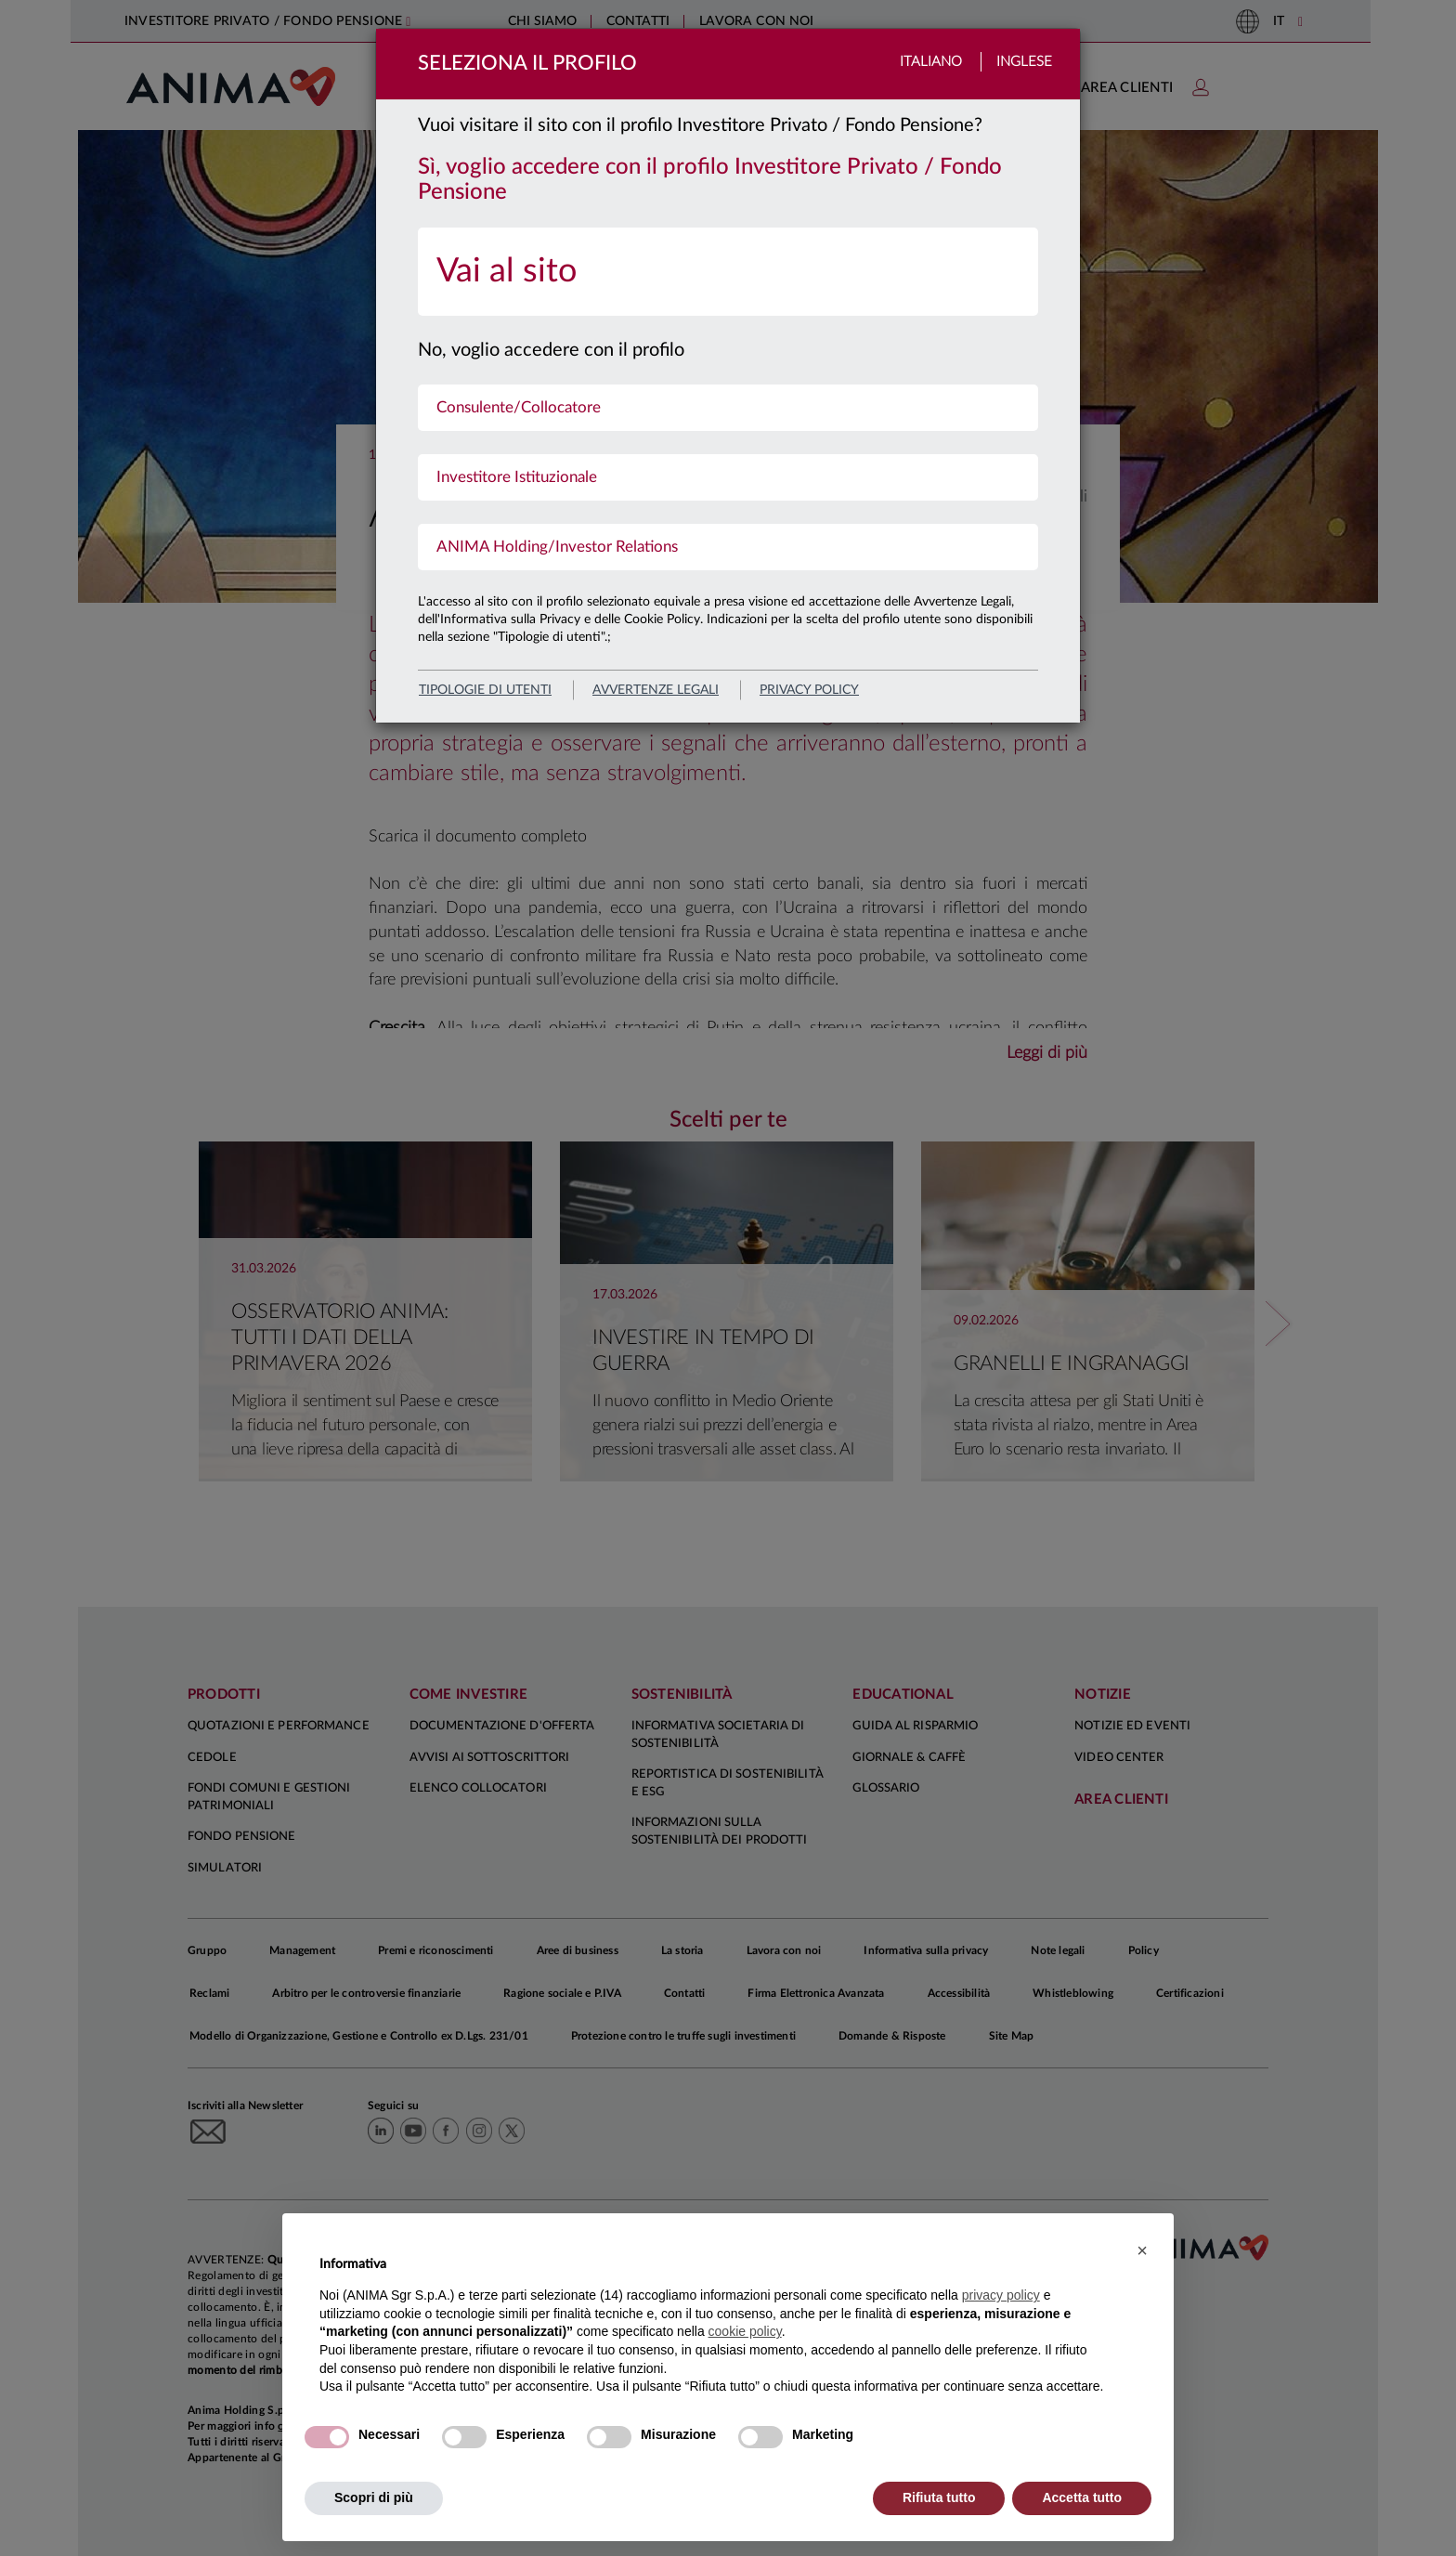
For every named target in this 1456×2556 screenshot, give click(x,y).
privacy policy (809, 690)
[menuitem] (728, 272)
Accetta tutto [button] (1082, 2497)
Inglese (1024, 62)
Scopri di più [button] (373, 2497)
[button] (1142, 2250)
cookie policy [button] (745, 2331)
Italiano (931, 62)
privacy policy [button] (1001, 2295)
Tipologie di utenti (485, 690)
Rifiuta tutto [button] (939, 2497)
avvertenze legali (655, 690)
